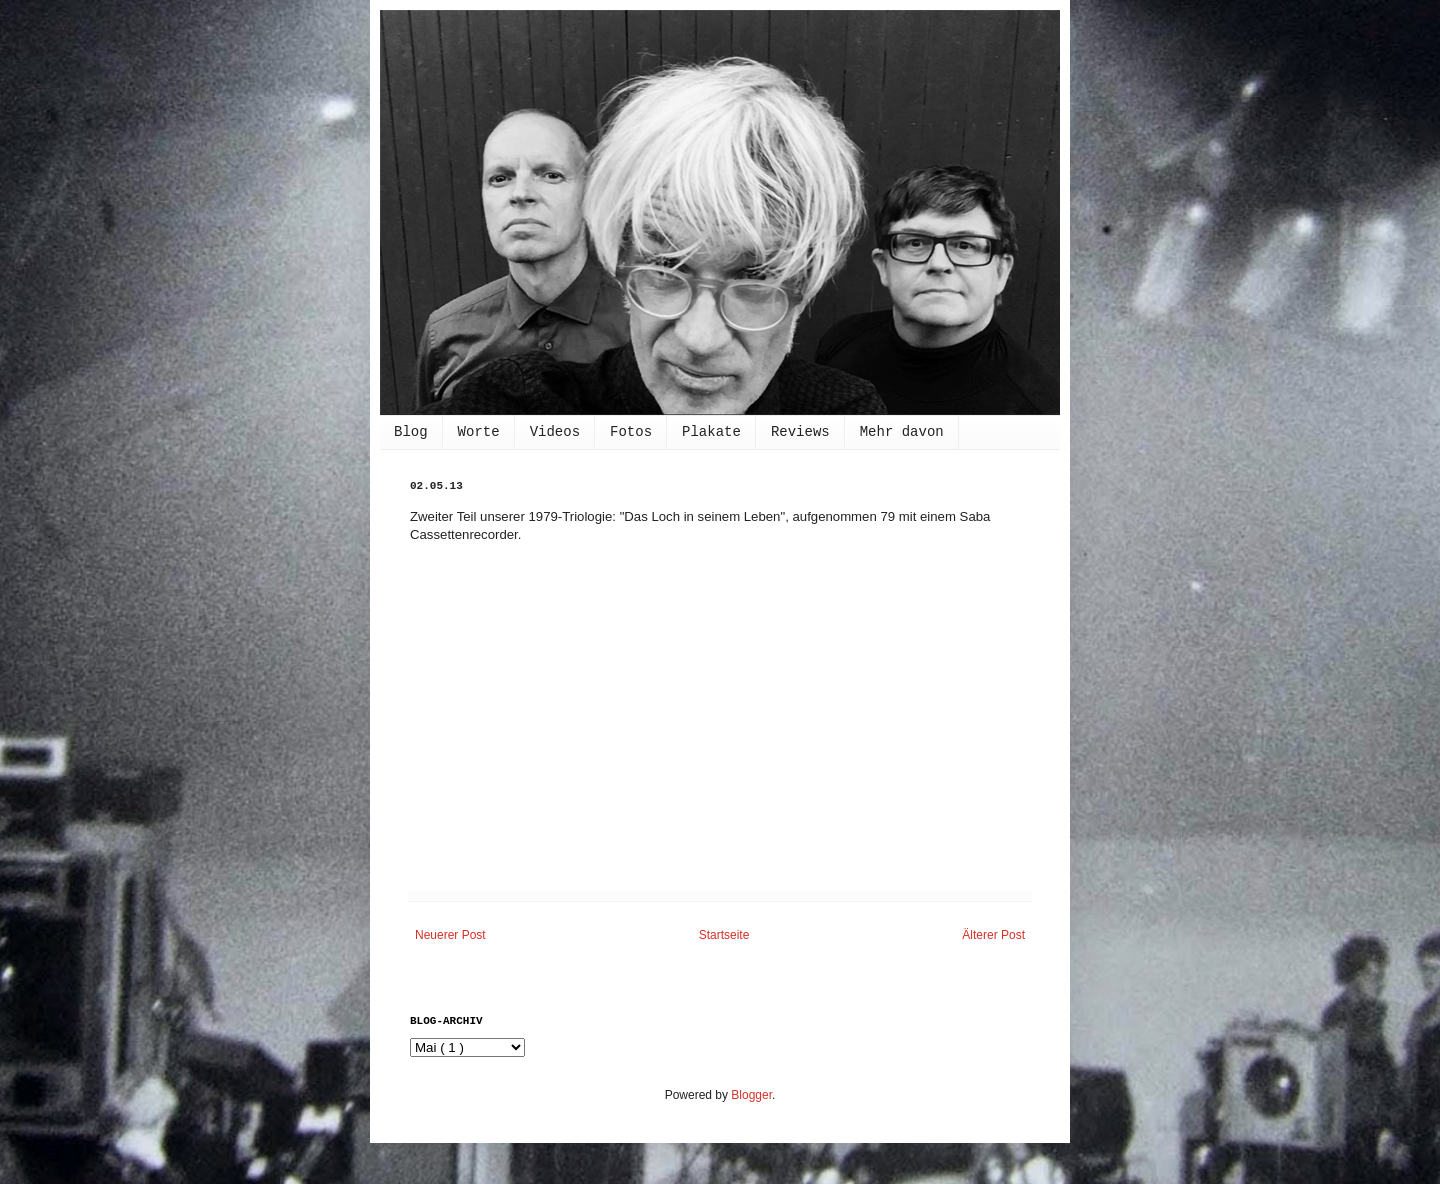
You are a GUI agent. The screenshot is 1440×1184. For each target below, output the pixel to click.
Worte (479, 432)
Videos (555, 432)
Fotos (631, 432)
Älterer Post (993, 935)
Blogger (751, 1095)
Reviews (800, 432)
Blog (411, 432)
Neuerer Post (450, 935)
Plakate (711, 432)
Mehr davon (902, 432)
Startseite (724, 935)
